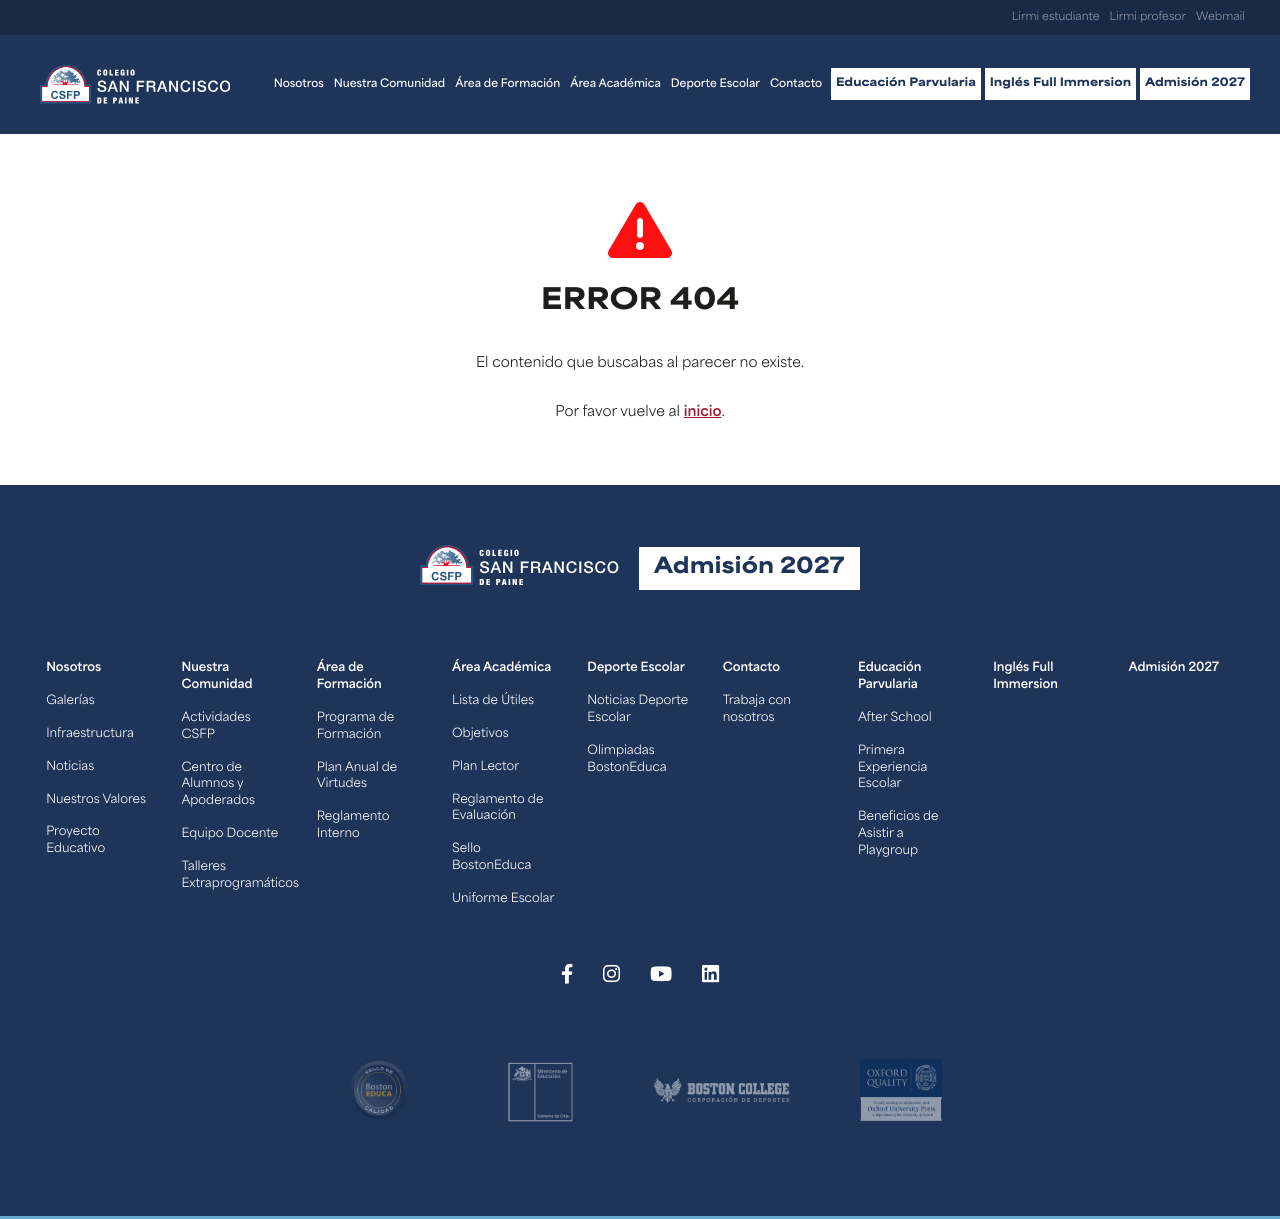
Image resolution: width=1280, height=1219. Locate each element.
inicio (703, 412)
